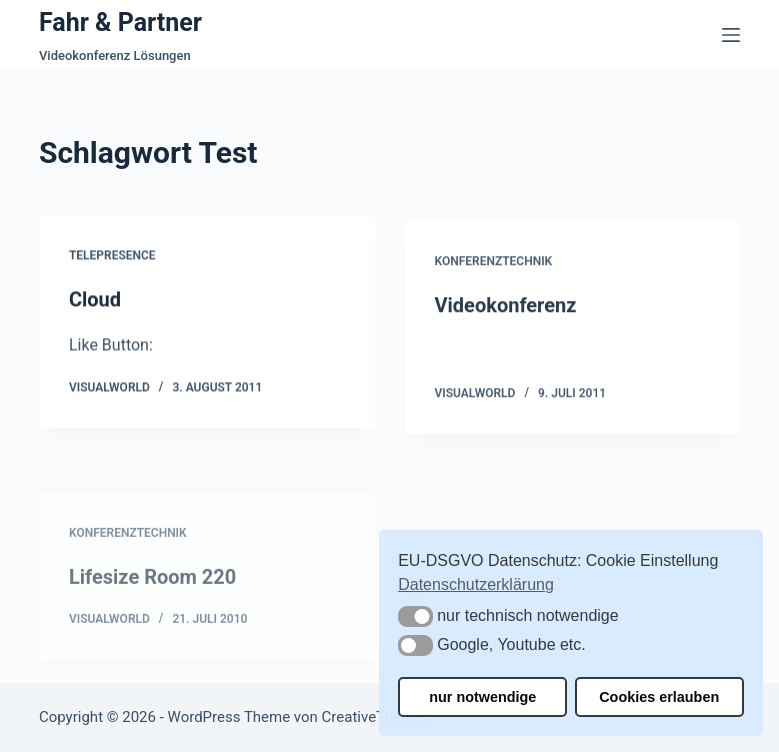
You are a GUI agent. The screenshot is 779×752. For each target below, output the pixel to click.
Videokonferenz (506, 309)
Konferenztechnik (494, 265)
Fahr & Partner (120, 22)
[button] (415, 616)
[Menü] (731, 35)
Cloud (95, 300)
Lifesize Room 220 (152, 597)
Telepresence (112, 256)
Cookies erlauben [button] (659, 697)
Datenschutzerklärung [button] (476, 584)
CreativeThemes (376, 717)
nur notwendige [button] (482, 697)
